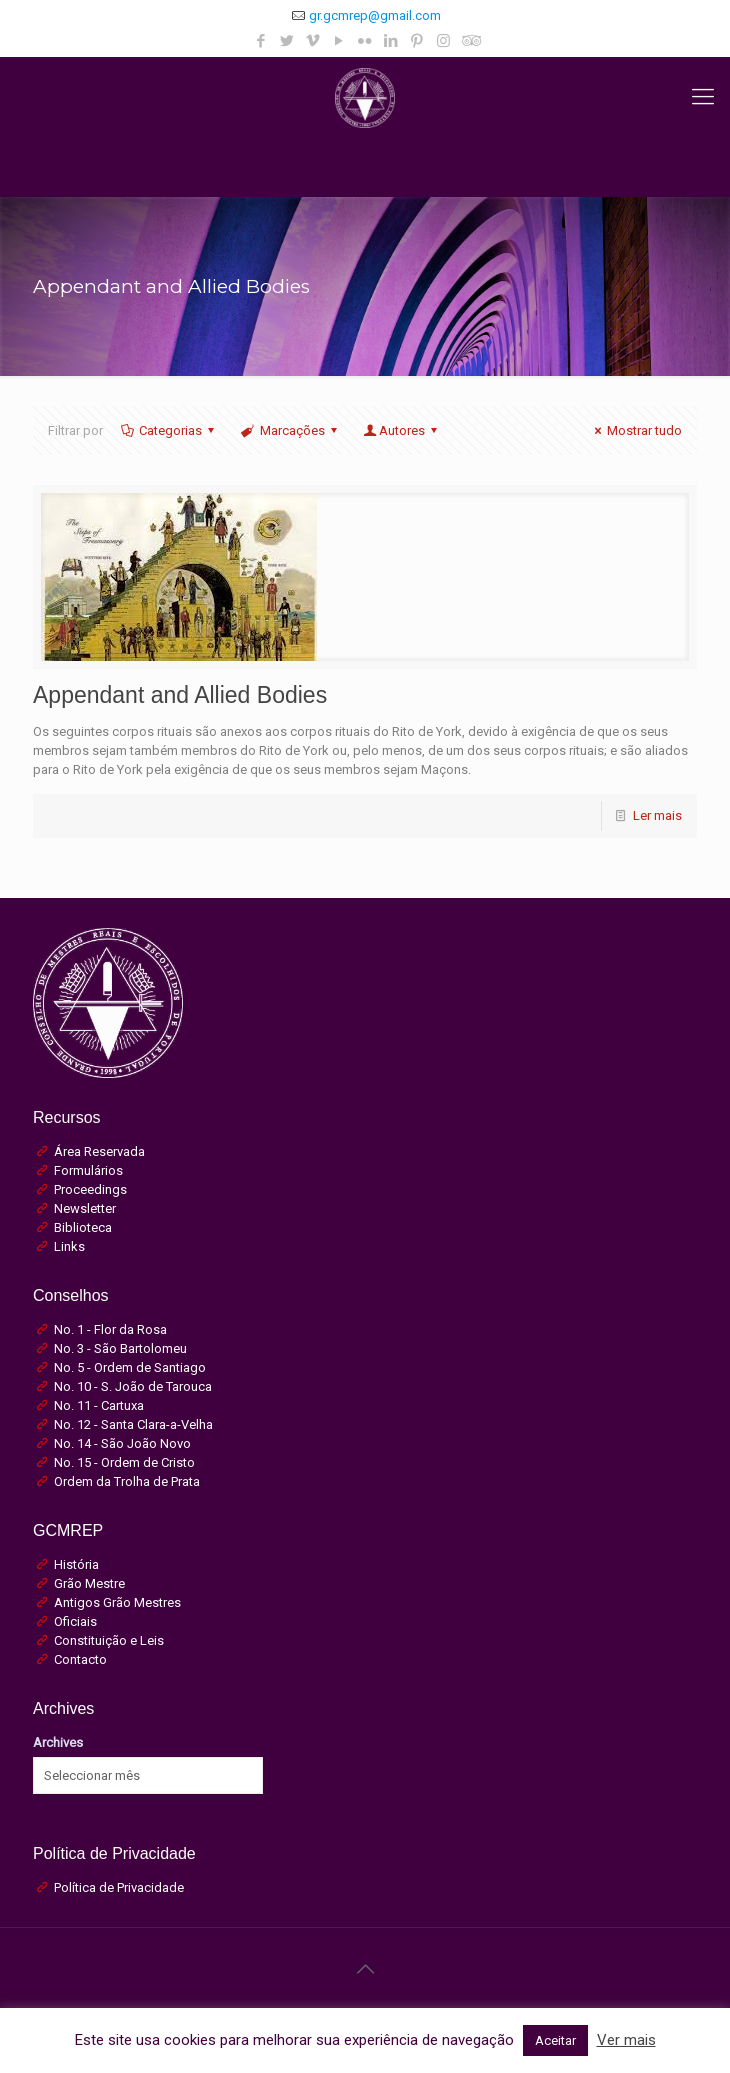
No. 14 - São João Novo (122, 1443)
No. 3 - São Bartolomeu (120, 1348)
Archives (58, 1742)
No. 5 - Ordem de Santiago (130, 1367)
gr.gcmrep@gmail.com (375, 15)
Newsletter (85, 1208)
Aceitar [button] (555, 2040)
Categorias (169, 430)
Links (69, 1246)
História (76, 1564)
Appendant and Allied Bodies (180, 695)
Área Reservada (99, 1151)
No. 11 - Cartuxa (99, 1405)
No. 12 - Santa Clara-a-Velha (133, 1424)
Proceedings (90, 1189)
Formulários (88, 1170)
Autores (402, 430)
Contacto (80, 1659)
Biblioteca (83, 1227)
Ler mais (657, 815)
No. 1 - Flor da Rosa (110, 1329)
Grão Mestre (89, 1583)
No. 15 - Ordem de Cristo (124, 1462)
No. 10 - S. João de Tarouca (133, 1386)
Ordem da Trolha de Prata (127, 1481)
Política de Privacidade (119, 1887)
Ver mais (626, 2040)
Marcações (290, 430)
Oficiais (75, 1621)
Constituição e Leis (109, 1640)
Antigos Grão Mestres (117, 1602)
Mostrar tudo (635, 430)
